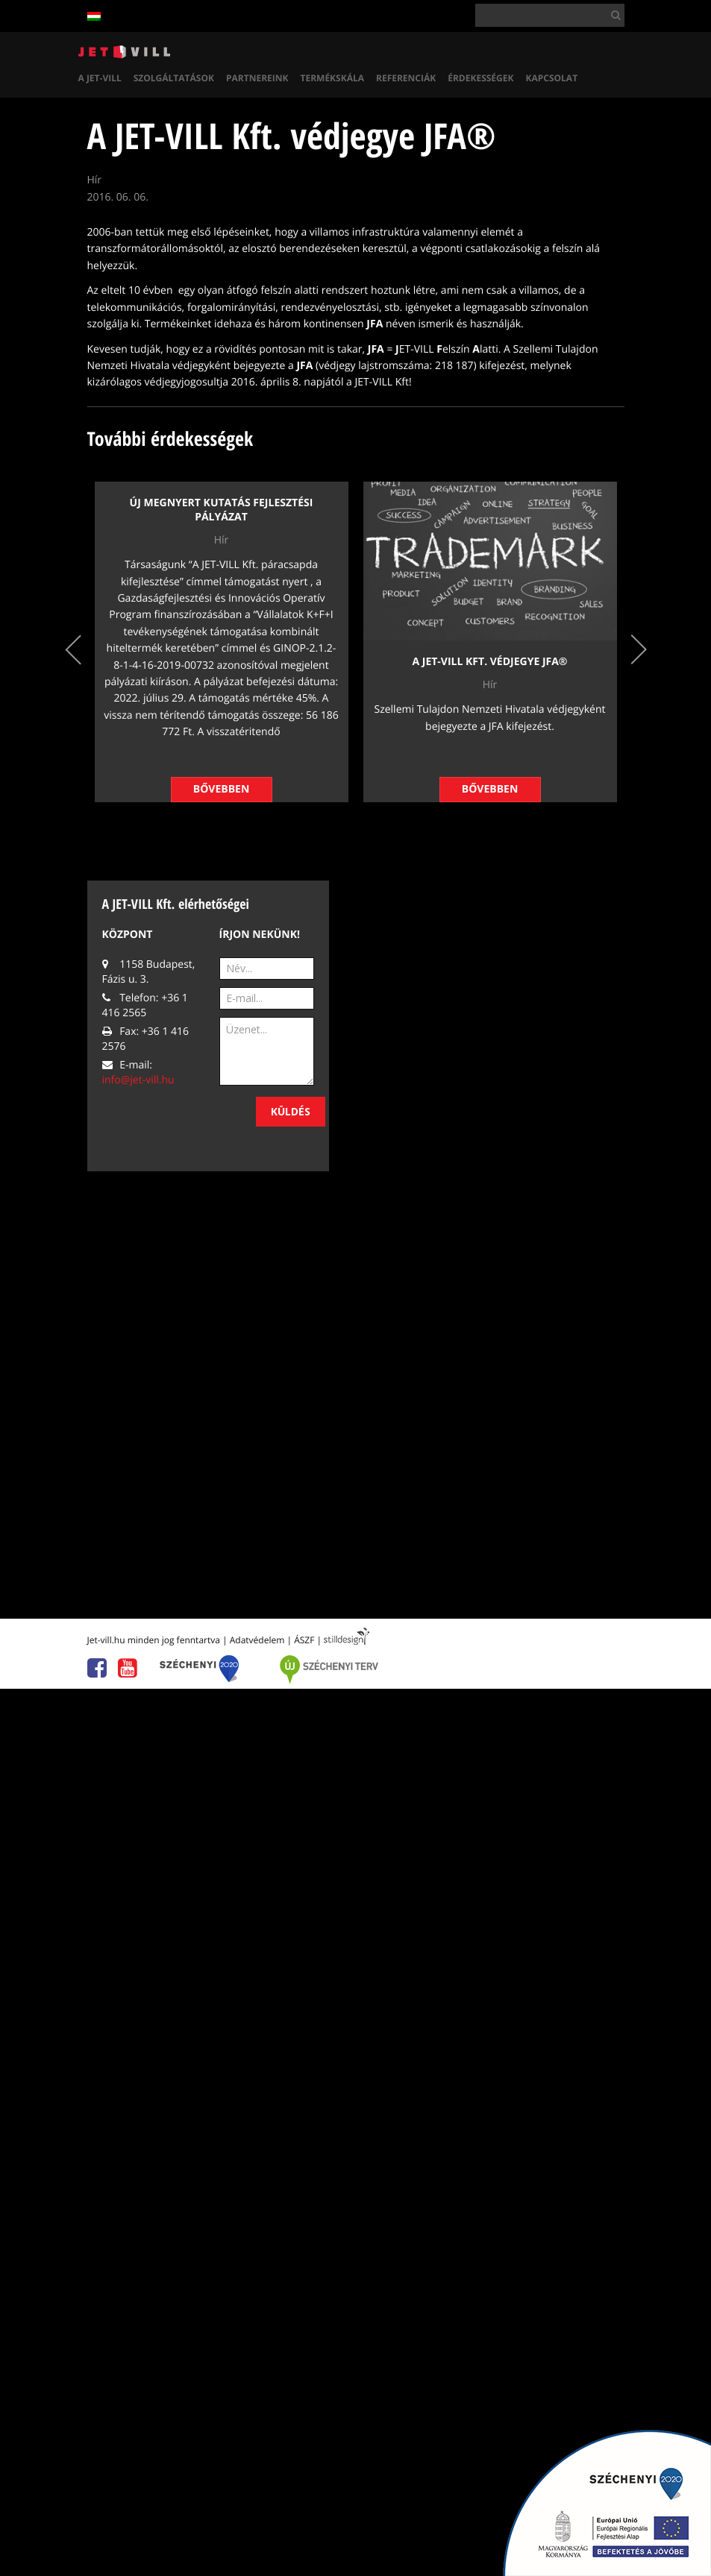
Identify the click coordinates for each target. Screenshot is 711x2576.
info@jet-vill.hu (138, 1080)
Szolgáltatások (174, 78)
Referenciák (406, 78)
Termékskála (332, 78)
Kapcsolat (551, 78)
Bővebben (221, 789)
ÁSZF (304, 1640)
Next (638, 649)
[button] (613, 14)
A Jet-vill (100, 78)
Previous (73, 649)
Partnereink (257, 78)
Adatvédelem (257, 1640)
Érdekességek (480, 78)
